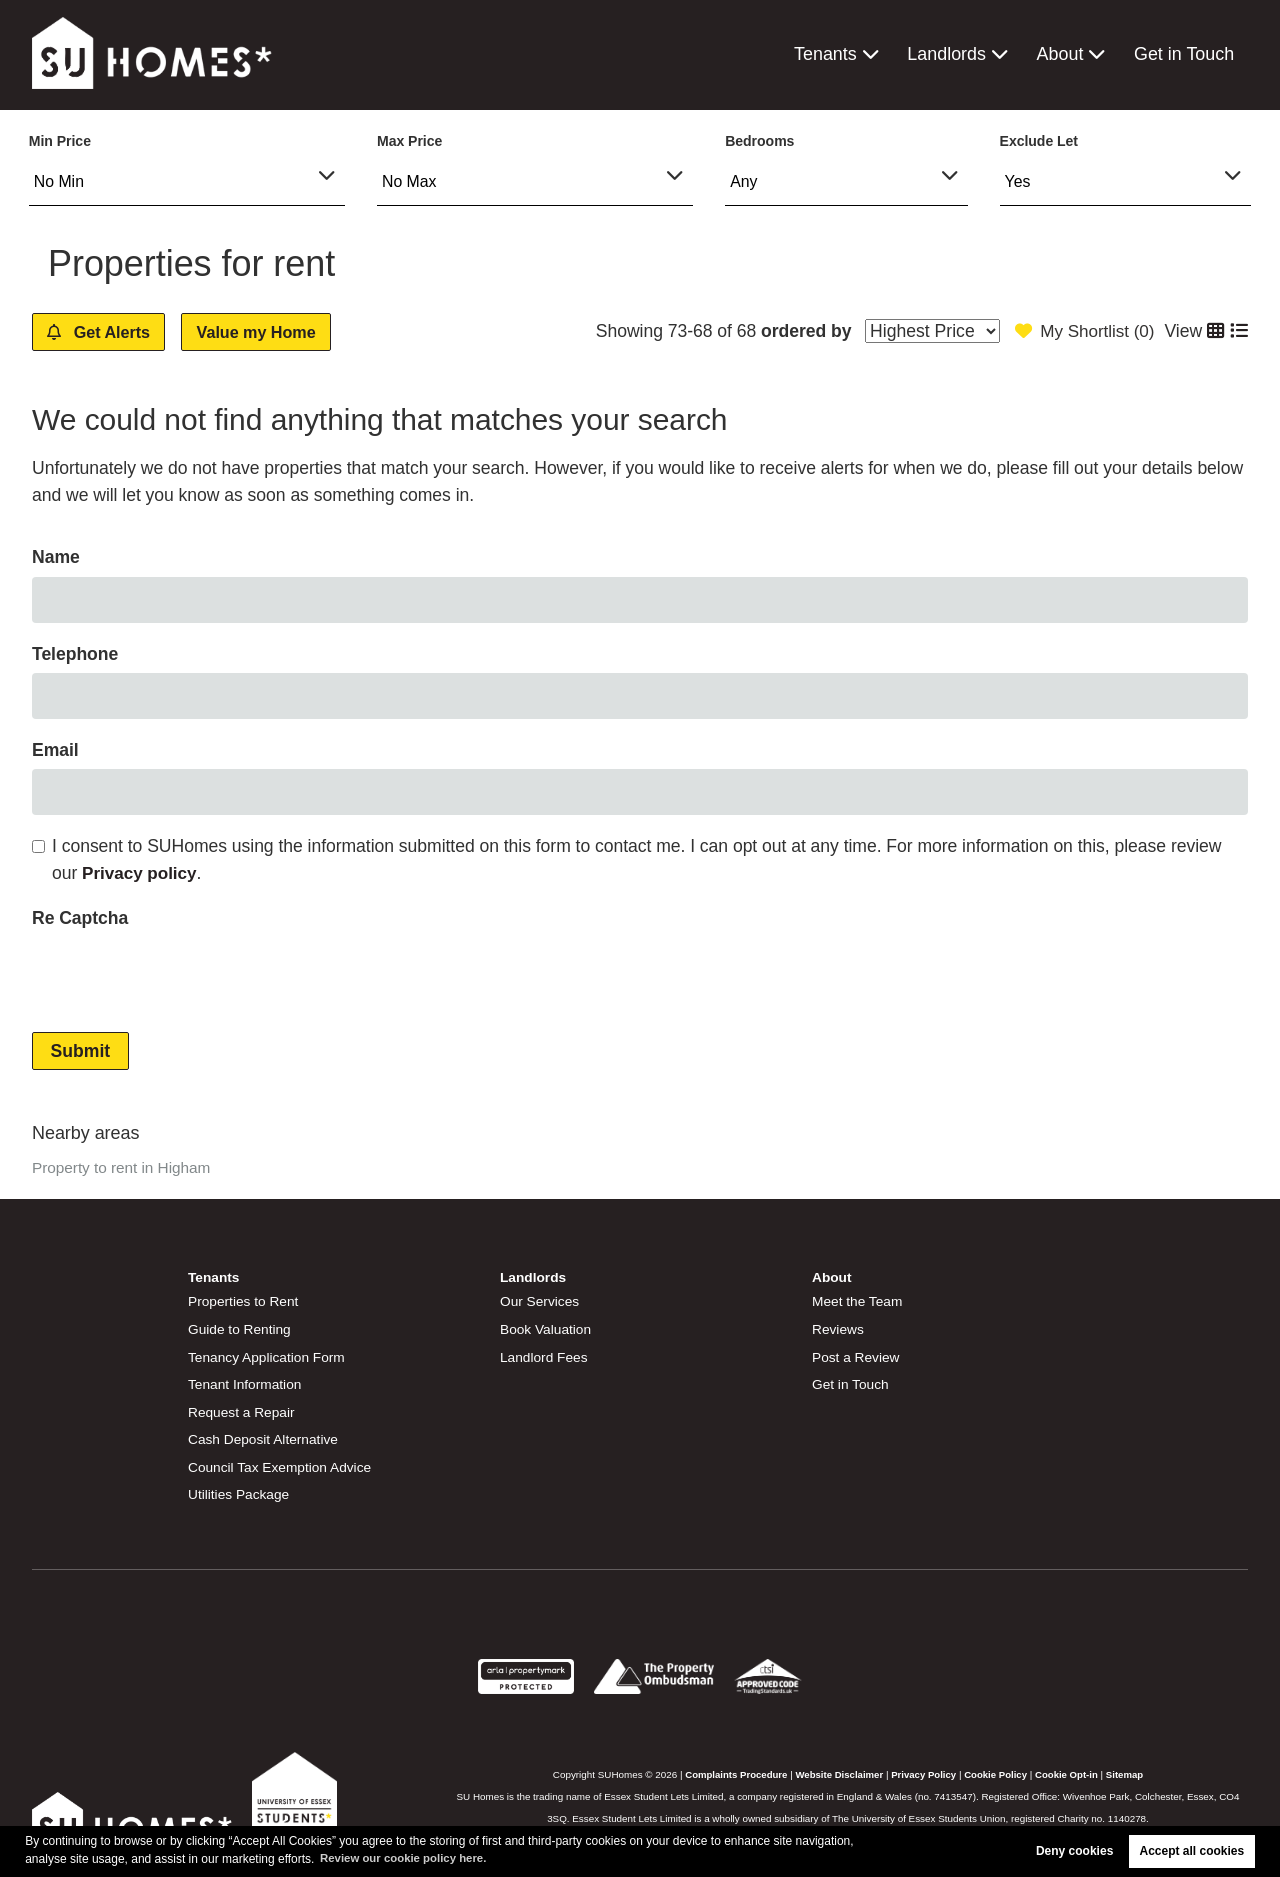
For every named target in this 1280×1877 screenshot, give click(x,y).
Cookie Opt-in (1070, 1771)
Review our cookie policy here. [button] (407, 1858)
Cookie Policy (997, 1771)
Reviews (838, 1329)
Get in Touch (1185, 54)
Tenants (830, 54)
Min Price (60, 141)
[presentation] (184, 977)
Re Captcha (80, 919)
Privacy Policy (924, 1771)
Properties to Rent (244, 1302)
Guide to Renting (241, 1329)
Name (56, 558)
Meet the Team (858, 1302)
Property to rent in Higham (123, 1168)
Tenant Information (246, 1384)
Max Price (409, 141)
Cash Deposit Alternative (265, 1438)
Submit (81, 1052)
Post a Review (857, 1357)
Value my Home (281, 333)
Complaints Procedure (731, 1771)
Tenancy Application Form (268, 1357)
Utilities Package (240, 1492)
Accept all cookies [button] (1192, 1851)
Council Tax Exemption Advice (282, 1465)
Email (55, 751)
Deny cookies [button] (1074, 1851)
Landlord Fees (545, 1357)
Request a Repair (243, 1411)
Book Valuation (547, 1329)
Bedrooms (759, 141)
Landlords (949, 54)
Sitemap (1130, 1771)
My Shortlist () (1082, 331)
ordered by (799, 331)
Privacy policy (141, 874)
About (1062, 54)
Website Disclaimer (838, 1771)
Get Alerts (107, 332)
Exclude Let (1039, 141)
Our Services (540, 1302)
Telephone (75, 655)
